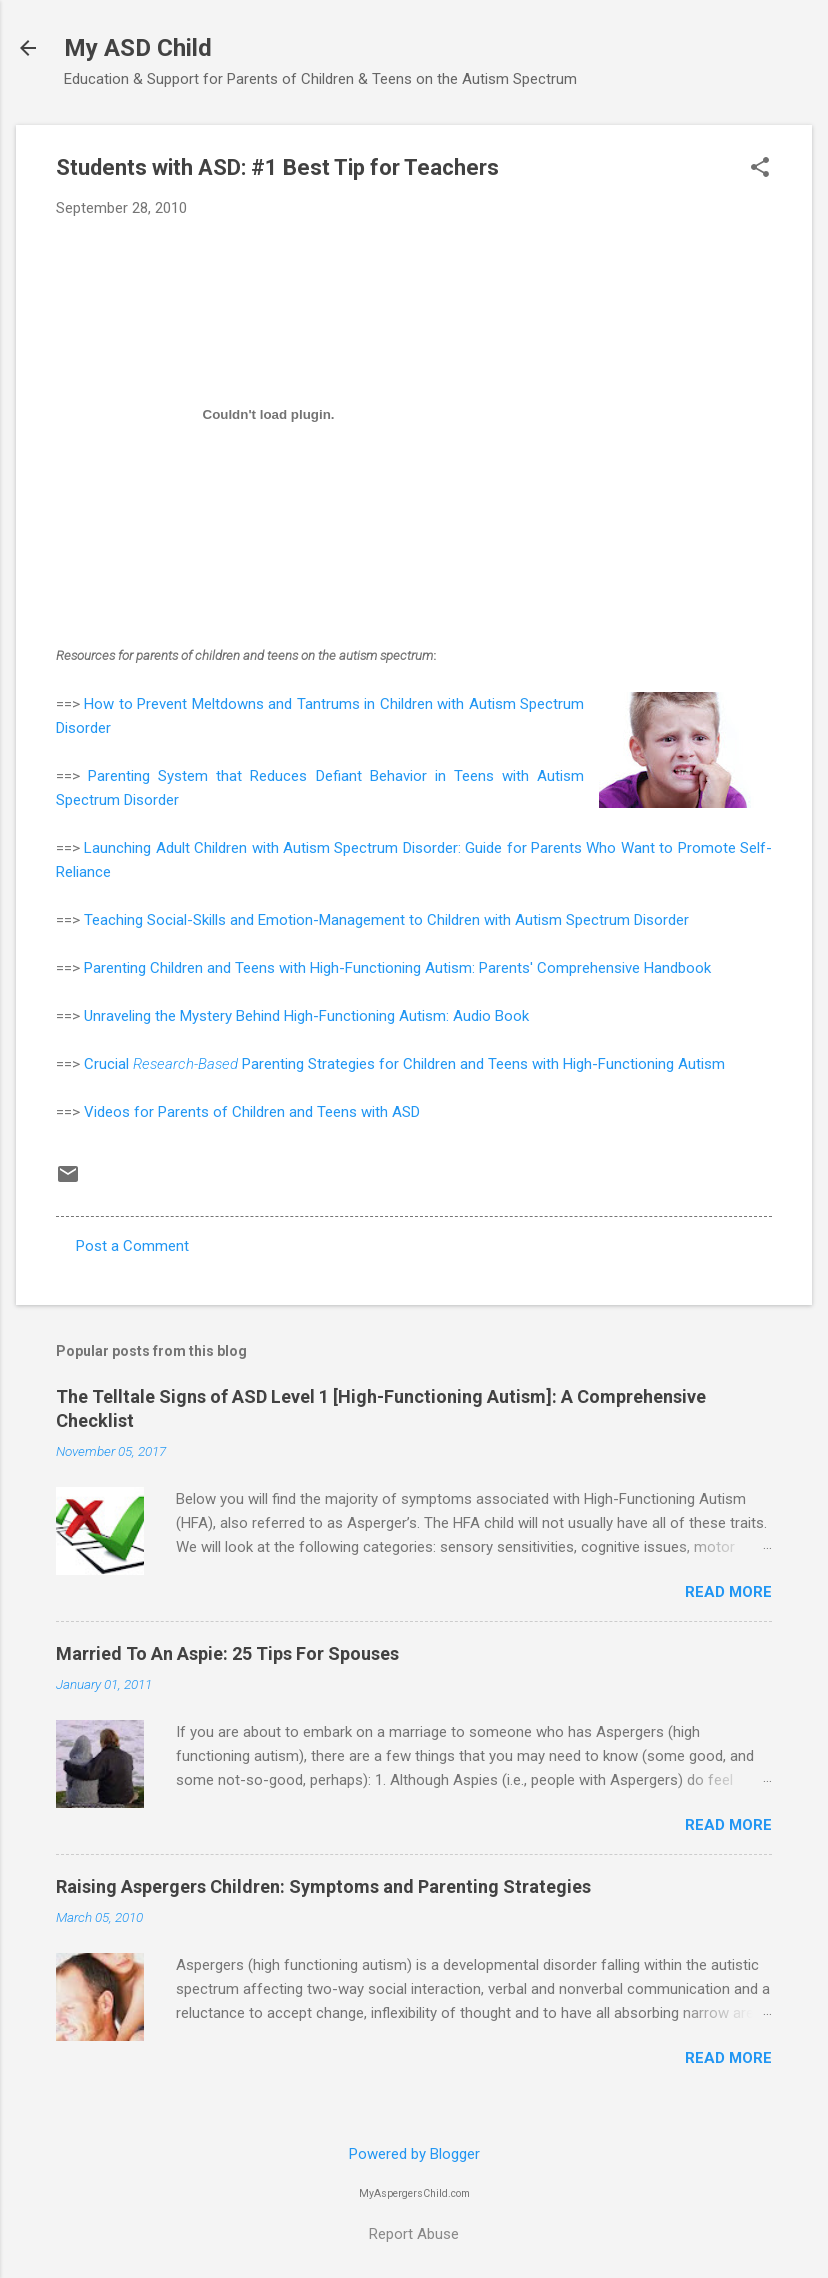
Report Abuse (414, 2234)
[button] (760, 169)
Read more (728, 1592)
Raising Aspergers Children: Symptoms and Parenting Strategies (323, 1886)
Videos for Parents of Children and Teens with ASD (252, 1112)
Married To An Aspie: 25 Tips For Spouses (227, 1653)
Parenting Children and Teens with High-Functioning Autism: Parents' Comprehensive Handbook (397, 968)
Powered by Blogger (414, 2154)
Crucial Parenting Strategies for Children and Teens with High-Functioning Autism (404, 1064)
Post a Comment (132, 1246)
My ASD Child (138, 48)
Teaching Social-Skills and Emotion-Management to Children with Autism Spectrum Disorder (386, 920)
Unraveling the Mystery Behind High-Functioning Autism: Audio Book (306, 1016)
